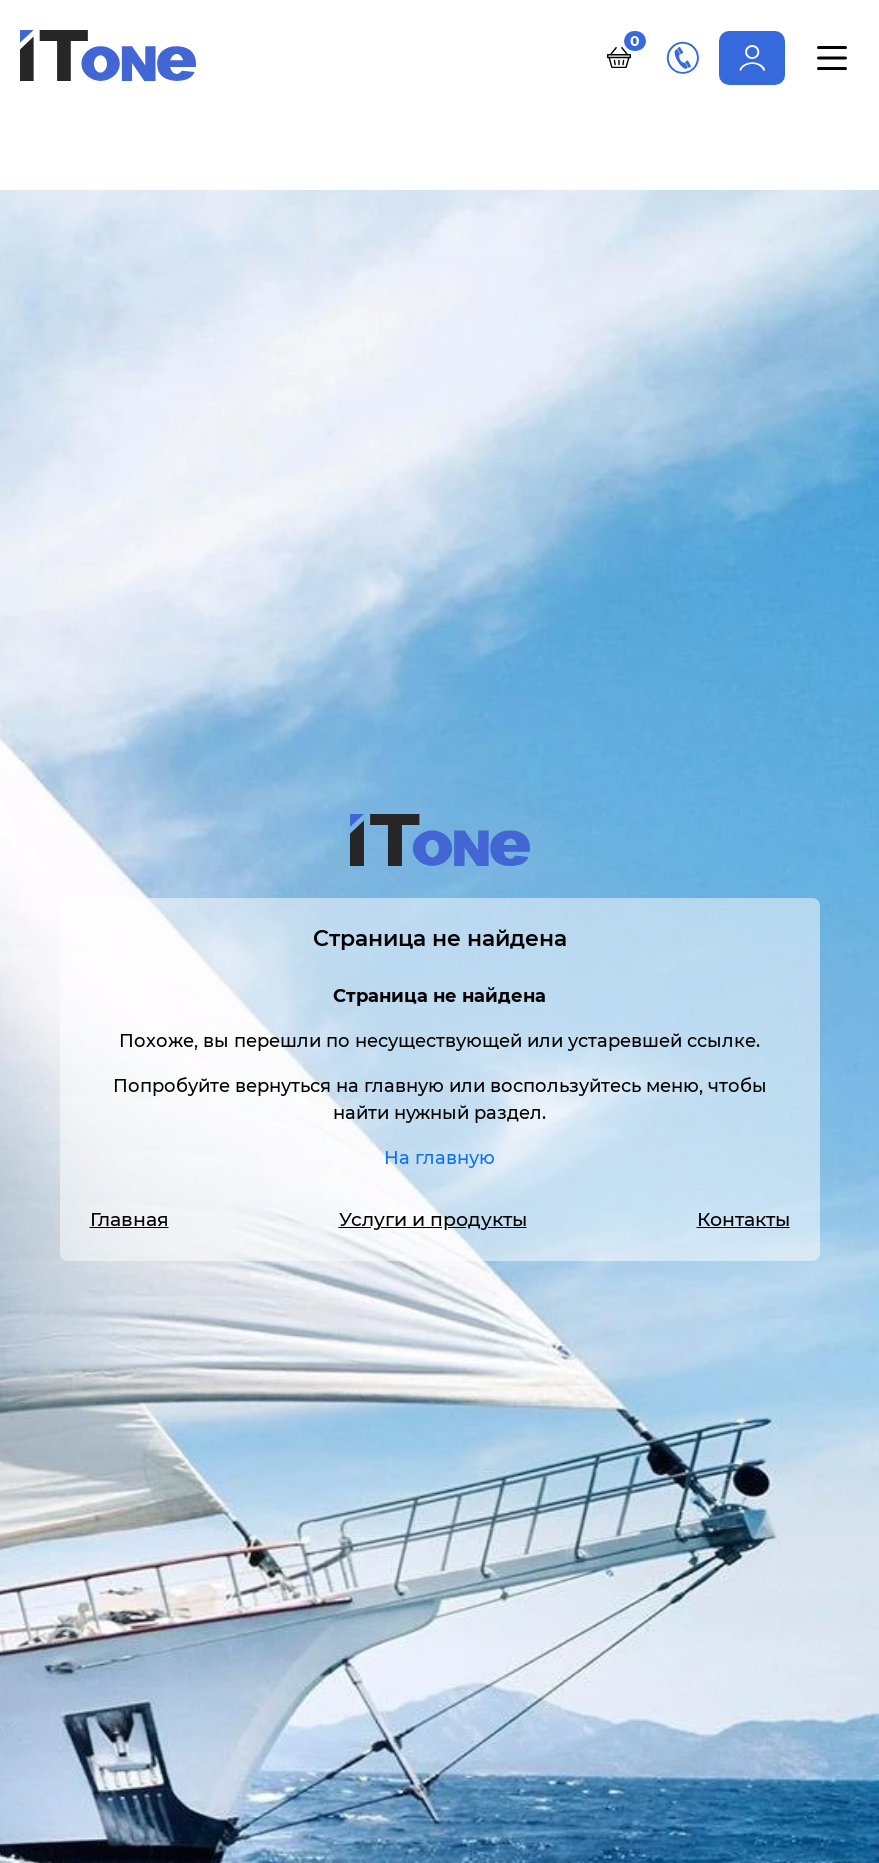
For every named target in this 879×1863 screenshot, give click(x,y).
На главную (439, 1158)
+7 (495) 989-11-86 (682, 57)
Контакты (743, 1219)
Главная (129, 1219)
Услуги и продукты (433, 1219)
